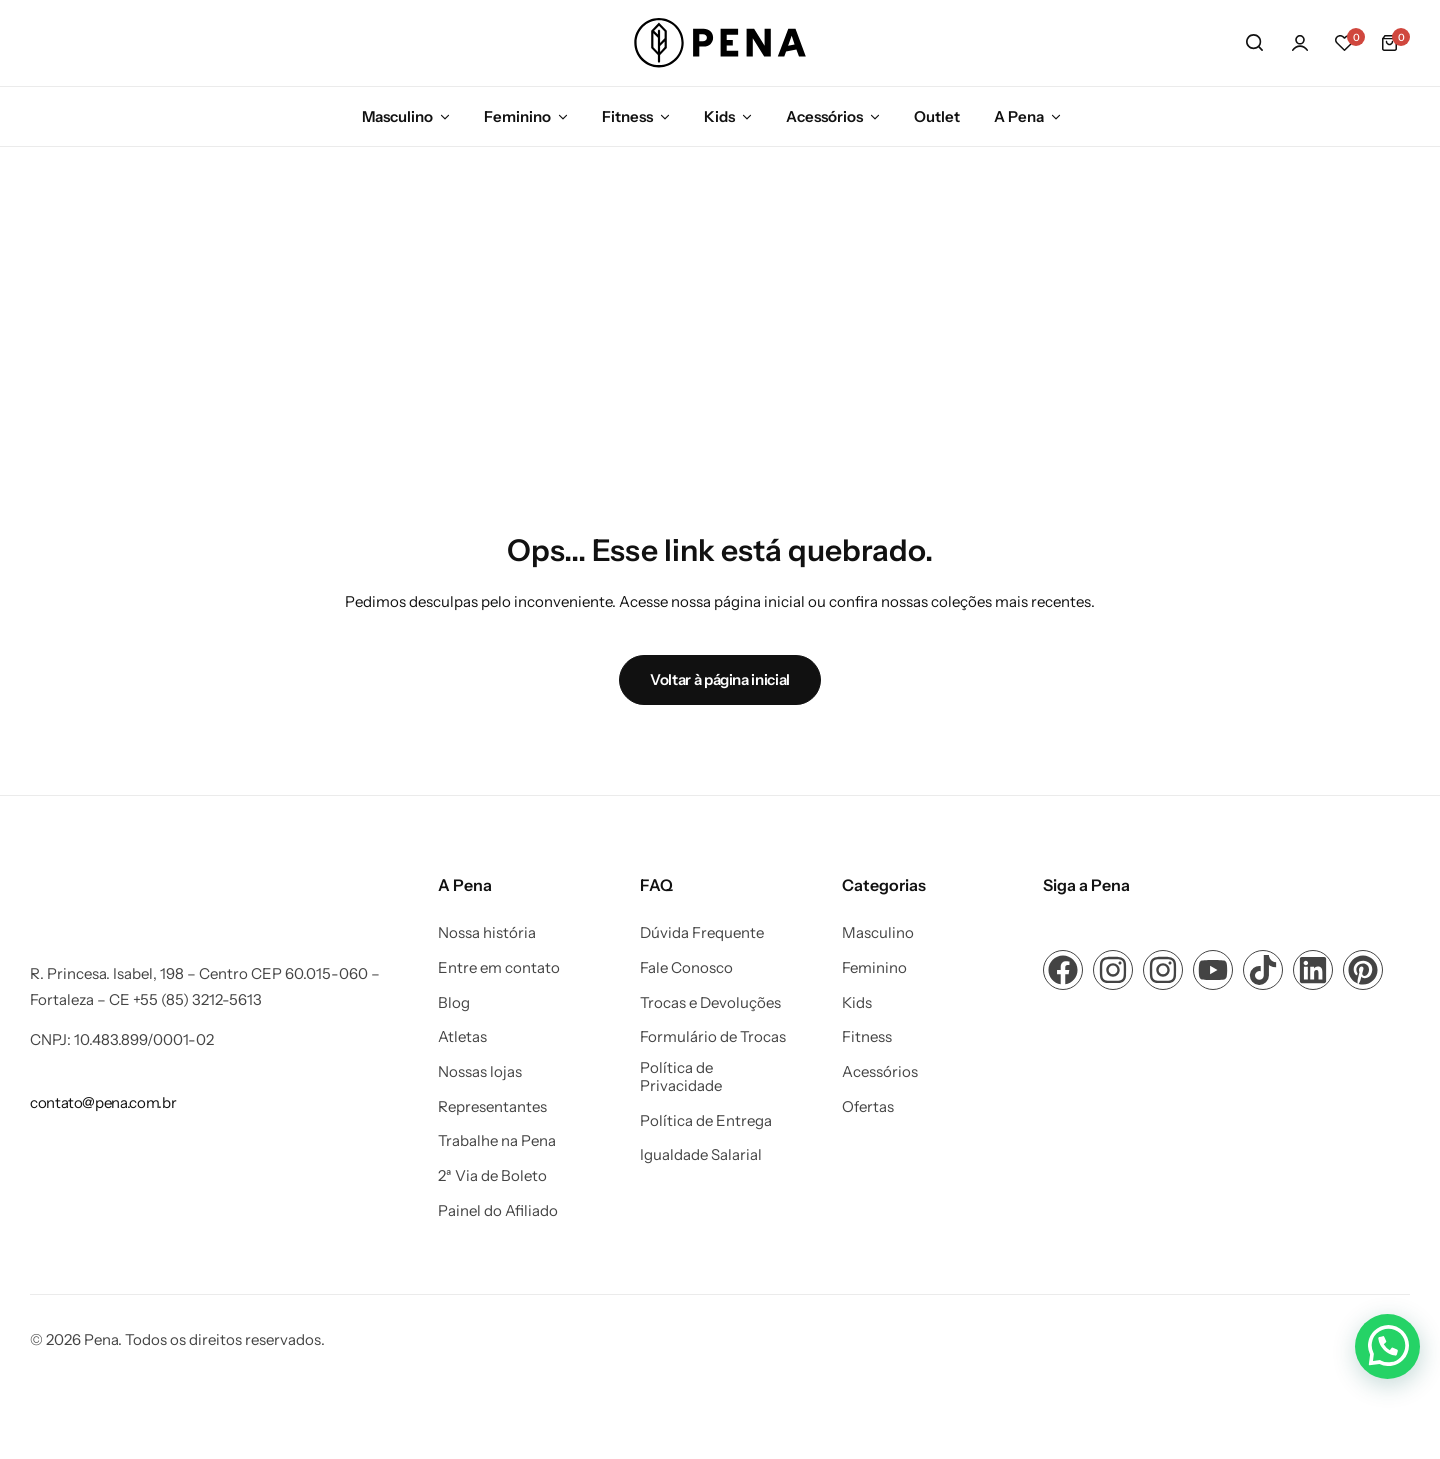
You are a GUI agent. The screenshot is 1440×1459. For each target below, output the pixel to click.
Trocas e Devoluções (710, 1003)
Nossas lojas (480, 1072)
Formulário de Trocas (713, 1037)
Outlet (937, 116)
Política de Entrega (706, 1121)
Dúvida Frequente (702, 933)
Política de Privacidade (681, 1077)
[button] (1345, 43)
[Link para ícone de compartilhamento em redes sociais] (1063, 970)
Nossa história (487, 933)
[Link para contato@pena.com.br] (103, 1102)
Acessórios (824, 116)
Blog (454, 1003)
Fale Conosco (686, 968)
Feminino (517, 116)
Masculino (397, 116)
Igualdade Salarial (701, 1155)
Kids (719, 116)
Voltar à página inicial (720, 679)
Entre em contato (499, 968)
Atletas (462, 1037)
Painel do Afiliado (498, 1211)
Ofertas (868, 1107)
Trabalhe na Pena (497, 1141)
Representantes (492, 1107)
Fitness (627, 116)
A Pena (1019, 116)
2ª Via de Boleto (492, 1176)
